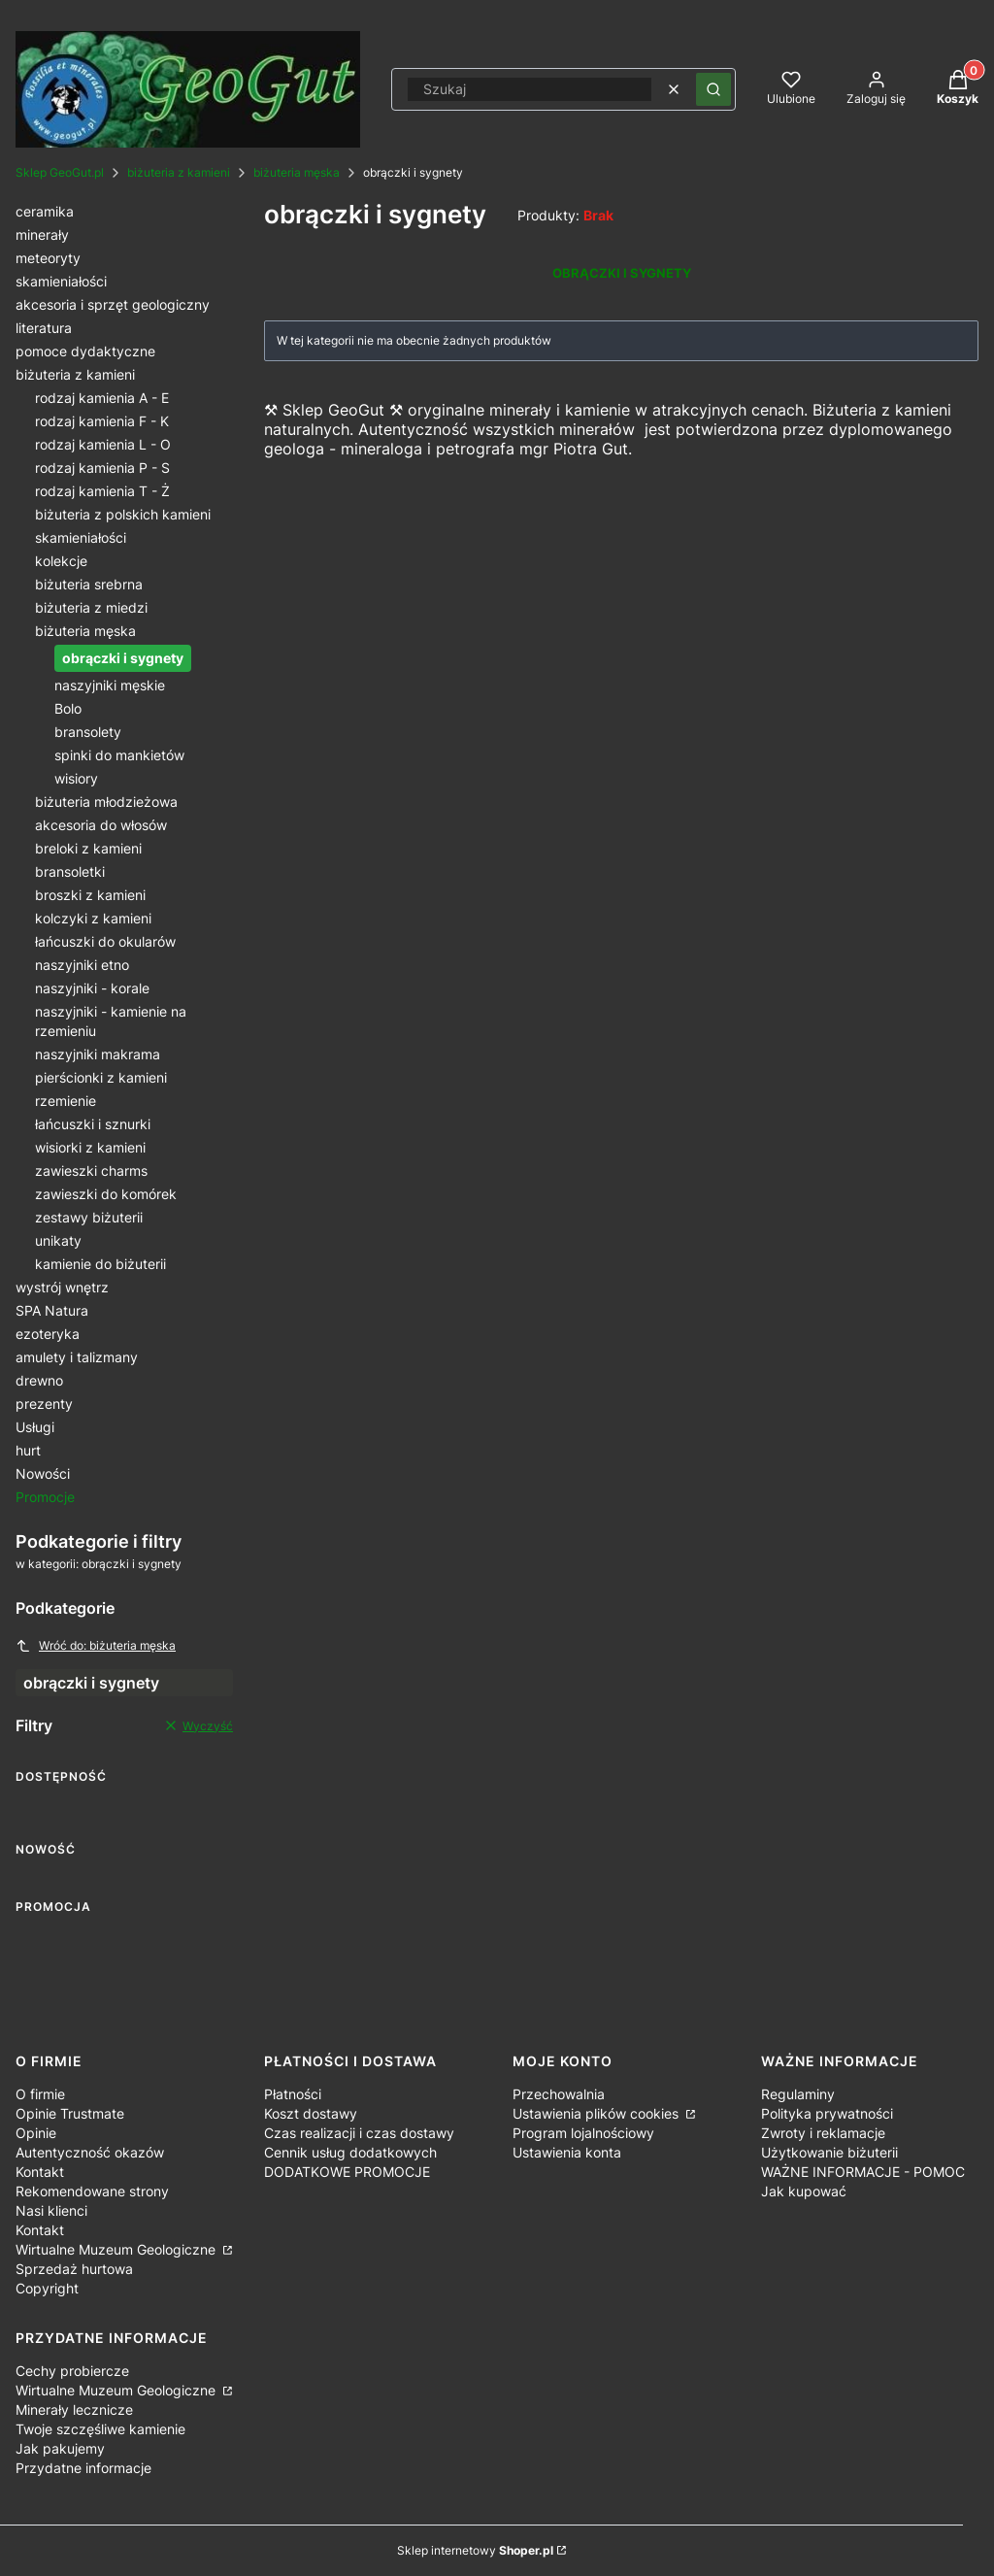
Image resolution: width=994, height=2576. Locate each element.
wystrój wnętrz (62, 1287)
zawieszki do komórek (106, 1194)
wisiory (76, 778)
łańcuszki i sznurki (92, 1124)
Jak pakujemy (60, 2448)
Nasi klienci (51, 2210)
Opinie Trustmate (70, 2113)
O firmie (40, 2094)
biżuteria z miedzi (91, 607)
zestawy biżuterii (89, 1217)
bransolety (87, 731)
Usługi (35, 1427)
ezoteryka (48, 1333)
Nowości (43, 1473)
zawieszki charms (91, 1170)
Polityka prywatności (827, 2113)
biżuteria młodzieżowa (106, 801)
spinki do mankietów (119, 755)
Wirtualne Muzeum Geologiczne (117, 2249)
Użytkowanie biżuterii (829, 2152)
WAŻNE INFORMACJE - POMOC (863, 2171)
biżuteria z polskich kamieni (123, 514)
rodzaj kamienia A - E (102, 397)
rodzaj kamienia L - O (103, 444)
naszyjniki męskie (109, 685)
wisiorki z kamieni (90, 1147)
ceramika (45, 211)
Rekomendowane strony (92, 2191)
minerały (42, 234)
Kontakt (40, 2171)
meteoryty (48, 258)
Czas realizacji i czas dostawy (359, 2132)
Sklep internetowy (475, 2550)
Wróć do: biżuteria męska (96, 1646)
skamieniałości (61, 281)
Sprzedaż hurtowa (74, 2268)
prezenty (44, 1403)
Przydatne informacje (83, 2467)
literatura (44, 327)
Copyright (47, 2288)
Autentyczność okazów (90, 2152)
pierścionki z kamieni (101, 1077)
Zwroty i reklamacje (823, 2132)
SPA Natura (52, 1310)
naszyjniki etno (82, 964)
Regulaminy (798, 2094)
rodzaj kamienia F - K (102, 421)
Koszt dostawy (310, 2113)
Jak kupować (803, 2191)
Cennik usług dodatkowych (350, 2152)
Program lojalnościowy (583, 2132)
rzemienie (65, 1100)
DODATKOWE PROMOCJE (347, 2171)
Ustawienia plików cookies (597, 2113)
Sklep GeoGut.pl (60, 172)
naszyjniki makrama (97, 1054)
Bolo (68, 708)
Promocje (45, 1497)
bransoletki (70, 871)
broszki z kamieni (90, 895)
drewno (39, 1380)
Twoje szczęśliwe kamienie (100, 2429)
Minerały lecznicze (74, 2409)
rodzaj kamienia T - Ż (102, 491)
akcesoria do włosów (101, 825)
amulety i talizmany (77, 1357)
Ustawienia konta (567, 2152)
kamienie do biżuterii (100, 1263)
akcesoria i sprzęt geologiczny (113, 304)
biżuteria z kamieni (178, 172)
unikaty (58, 1240)
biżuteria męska (296, 172)
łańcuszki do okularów (105, 941)
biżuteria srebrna (89, 584)
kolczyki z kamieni (93, 918)
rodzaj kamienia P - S (102, 467)
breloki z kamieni (88, 848)
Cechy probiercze (72, 2370)
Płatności (292, 2094)
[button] (713, 89)
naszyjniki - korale (92, 988)
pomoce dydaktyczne (85, 351)
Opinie (36, 2132)
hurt (28, 1450)
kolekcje (61, 560)
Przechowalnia (559, 2094)
